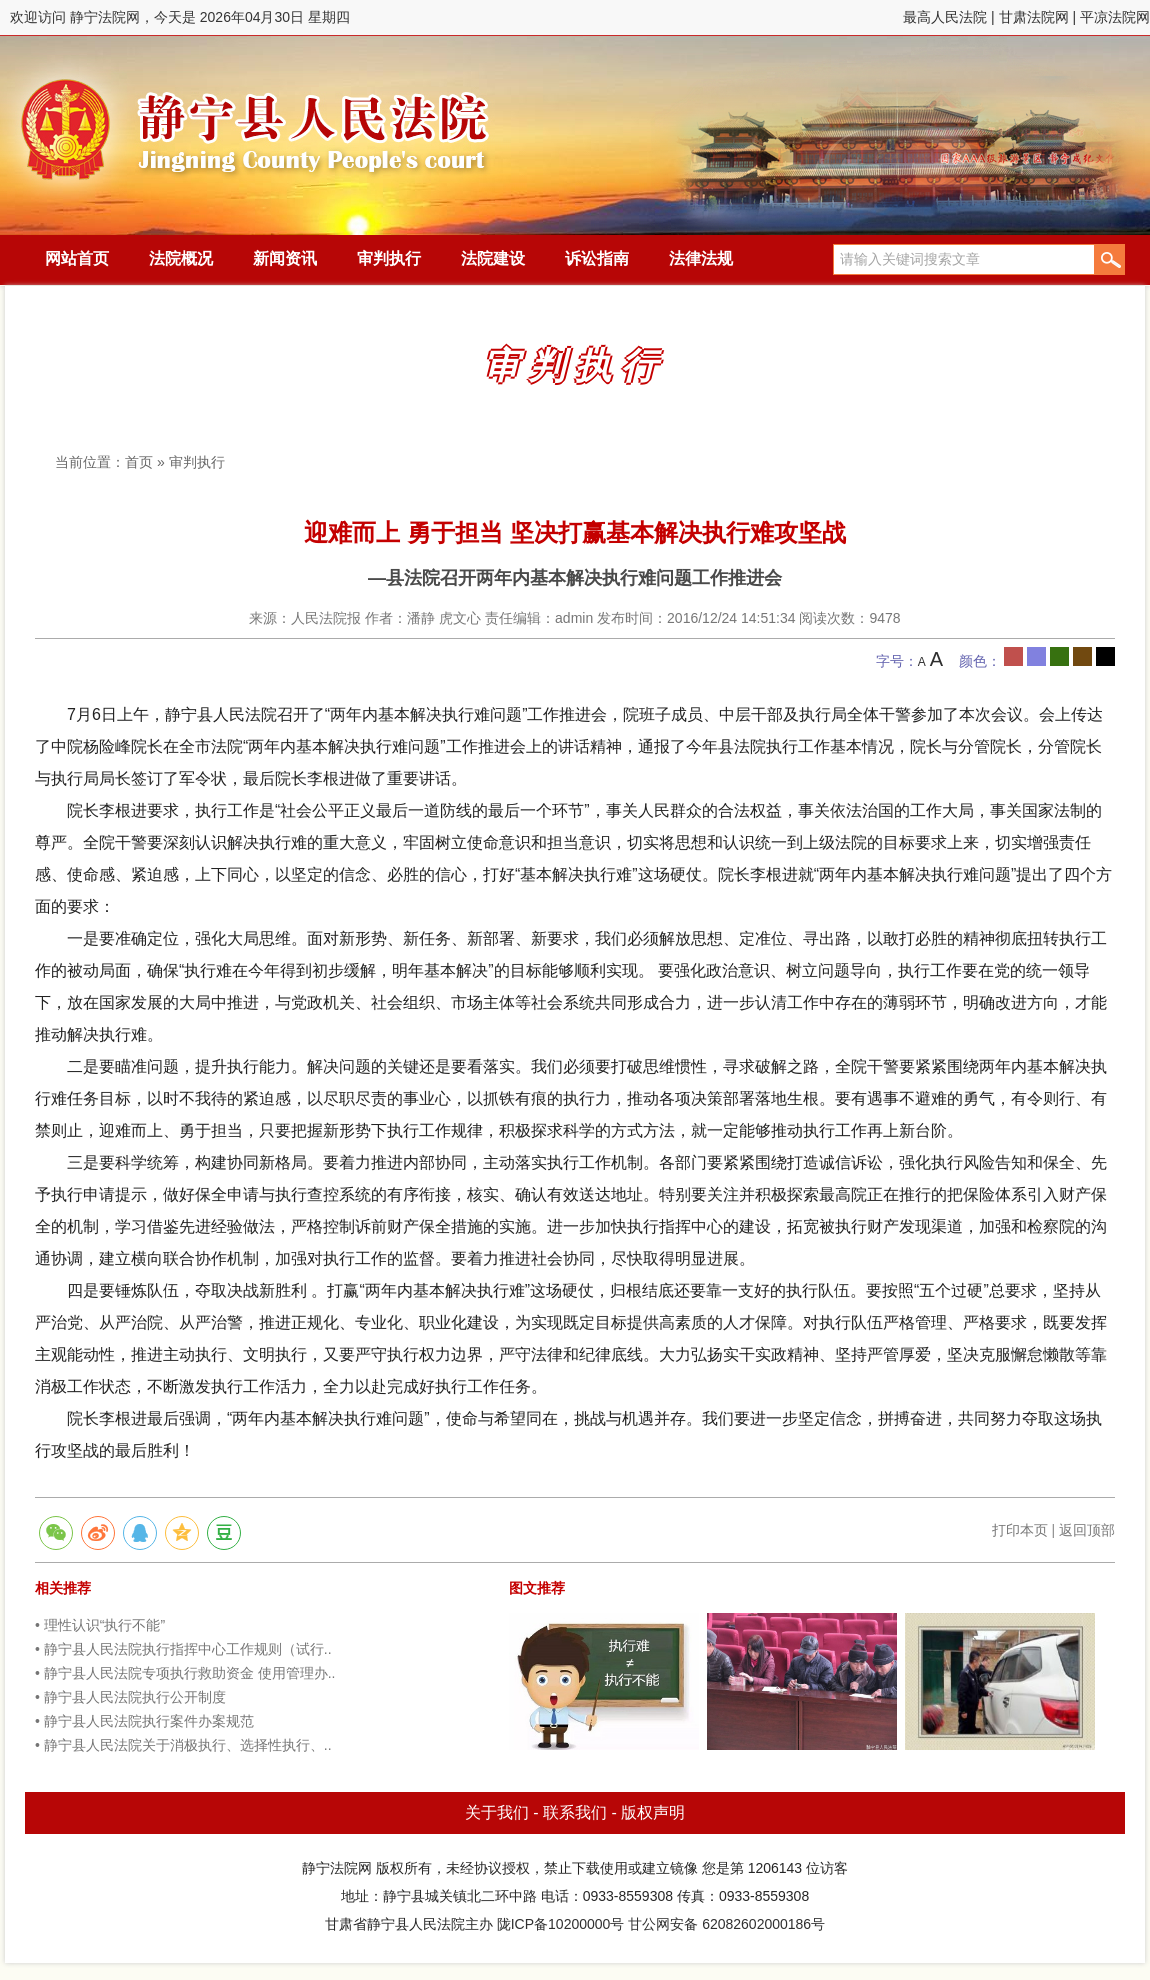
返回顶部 (1087, 1530)
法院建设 (493, 258)
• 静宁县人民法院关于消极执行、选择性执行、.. (183, 1745)
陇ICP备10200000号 (561, 1924)
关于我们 (497, 1812)
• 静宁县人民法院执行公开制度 (130, 1697)
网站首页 (77, 258)
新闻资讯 (285, 258)
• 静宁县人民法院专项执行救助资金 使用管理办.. (185, 1673)
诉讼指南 (597, 258)
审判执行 (389, 258)
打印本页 (1020, 1530)
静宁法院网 (255, 121)
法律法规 (701, 258)
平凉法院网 (1115, 17)
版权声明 (653, 1812)
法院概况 (181, 258)
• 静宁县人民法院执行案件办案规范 (144, 1721)
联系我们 (575, 1812)
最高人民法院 (945, 17)
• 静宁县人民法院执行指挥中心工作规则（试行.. (183, 1649)
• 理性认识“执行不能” (100, 1625)
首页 (139, 462)
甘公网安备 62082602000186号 (726, 1924)
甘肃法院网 (1034, 17)
